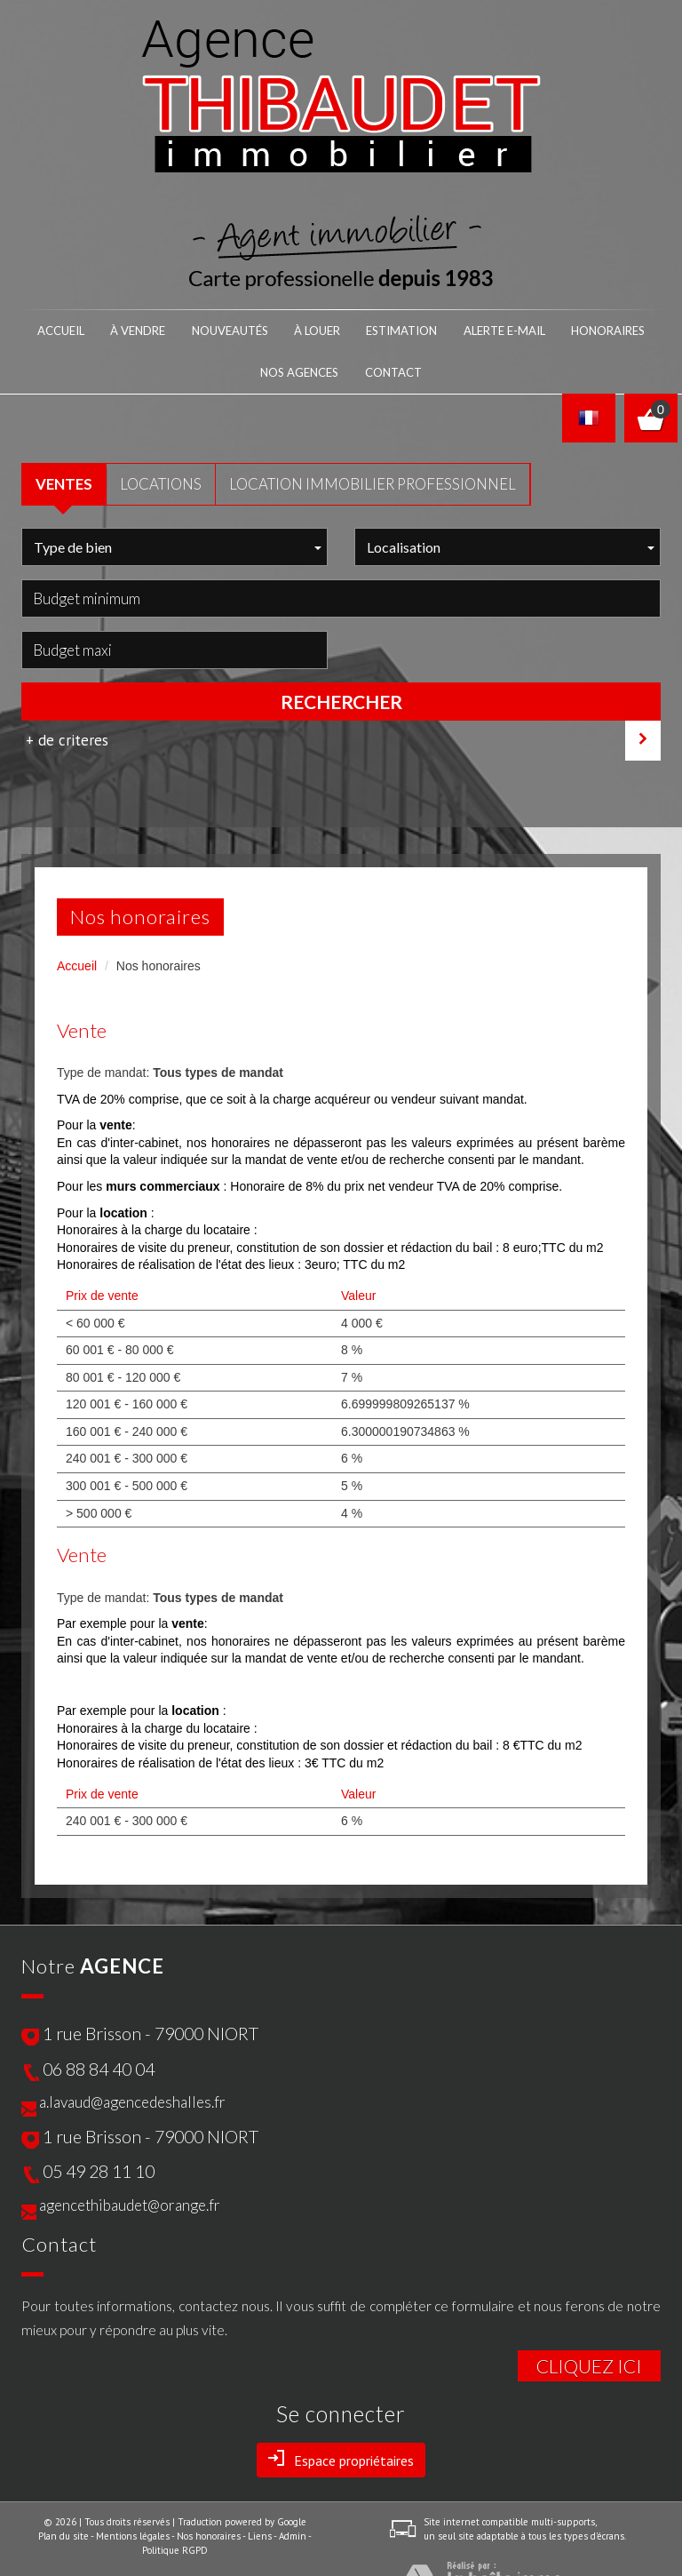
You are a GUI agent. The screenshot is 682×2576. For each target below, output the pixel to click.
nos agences (557, 328)
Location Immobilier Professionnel (372, 436)
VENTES (64, 436)
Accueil (54, 328)
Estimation (321, 328)
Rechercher (341, 655)
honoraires (480, 328)
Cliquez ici (589, 2319)
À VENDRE (116, 328)
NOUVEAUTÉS (188, 328)
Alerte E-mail (399, 328)
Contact (626, 328)
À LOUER (256, 328)
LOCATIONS (161, 436)
